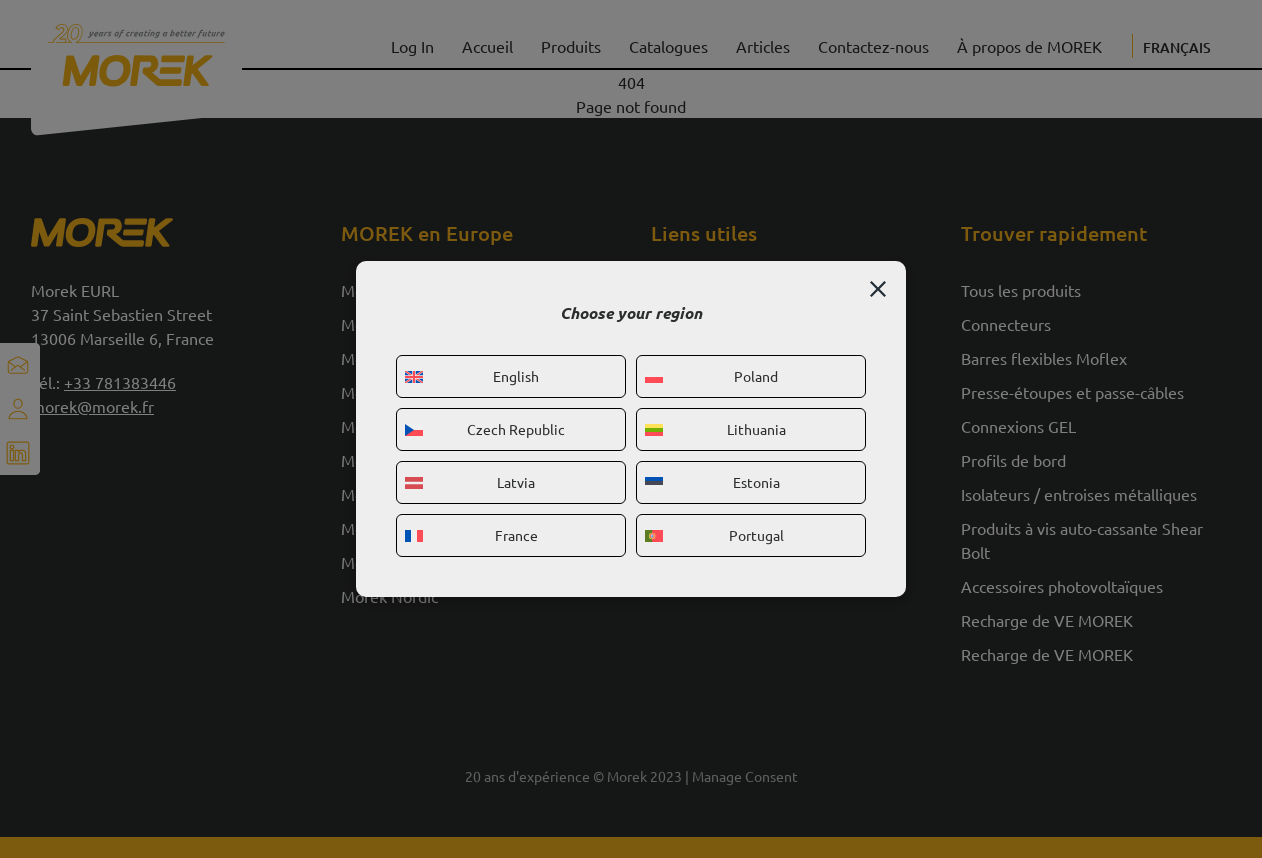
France (471, 535)
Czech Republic (485, 429)
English (472, 376)
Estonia (712, 482)
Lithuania (715, 429)
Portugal (714, 535)
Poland (711, 376)
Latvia (470, 482)
